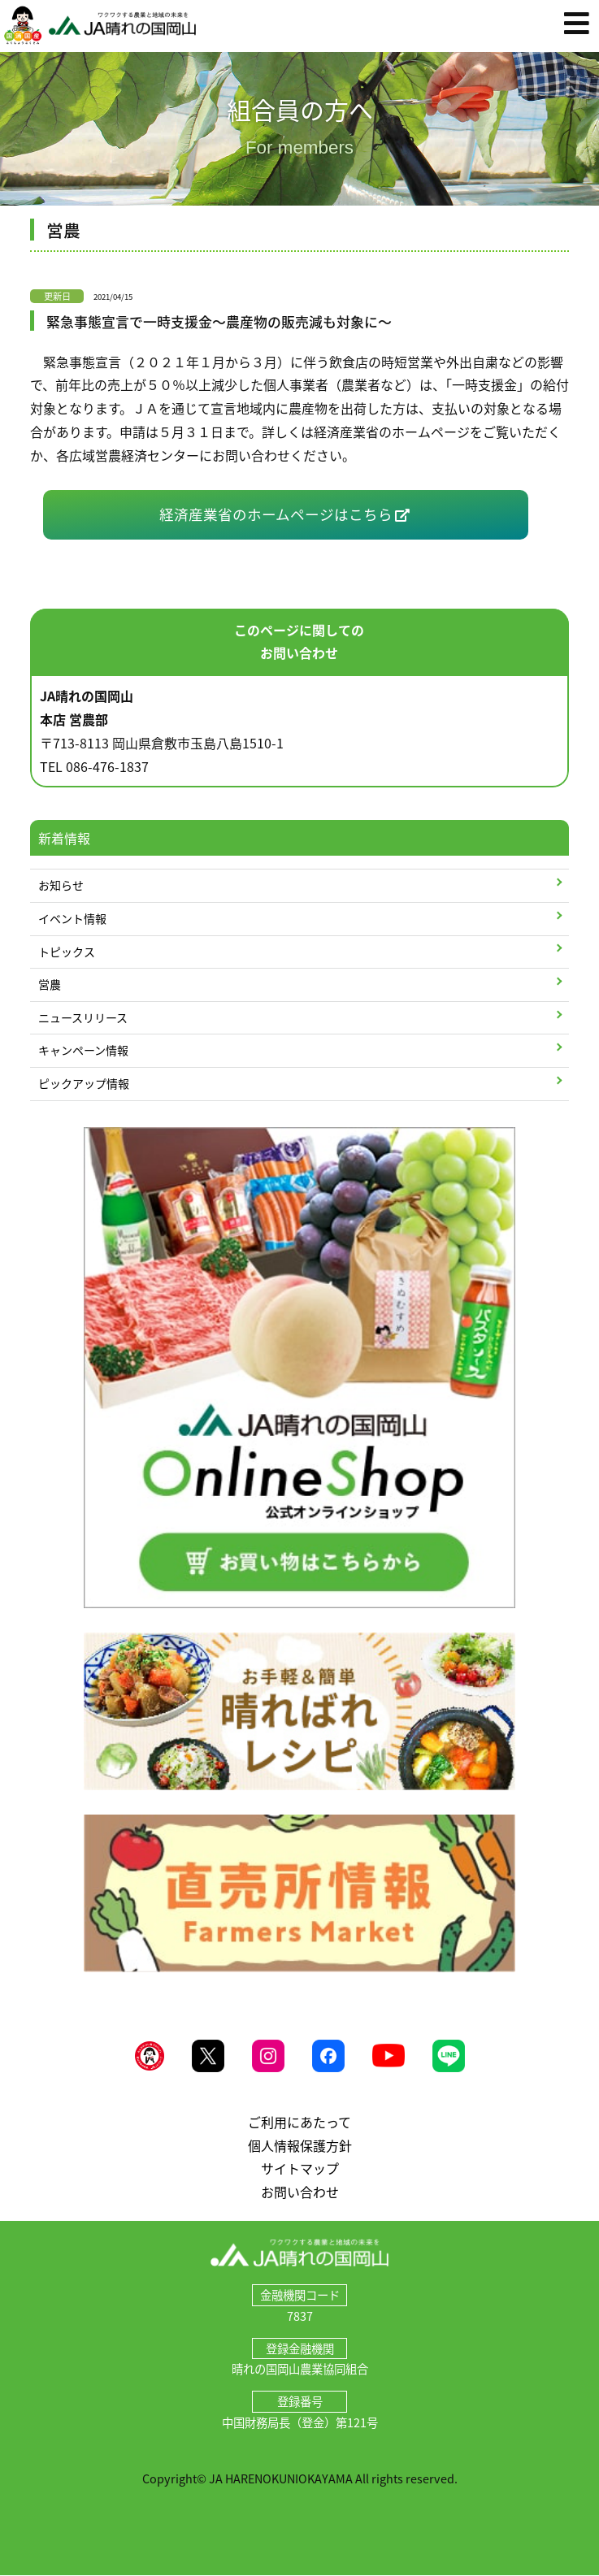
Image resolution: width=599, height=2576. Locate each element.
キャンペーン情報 (83, 1050)
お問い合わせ (300, 2191)
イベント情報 (72, 918)
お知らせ (61, 885)
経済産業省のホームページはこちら (276, 514)
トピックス (66, 951)
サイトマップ (300, 2168)
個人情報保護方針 (300, 2145)
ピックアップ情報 (83, 1083)
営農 (49, 984)
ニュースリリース (83, 1017)
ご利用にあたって (299, 2121)
